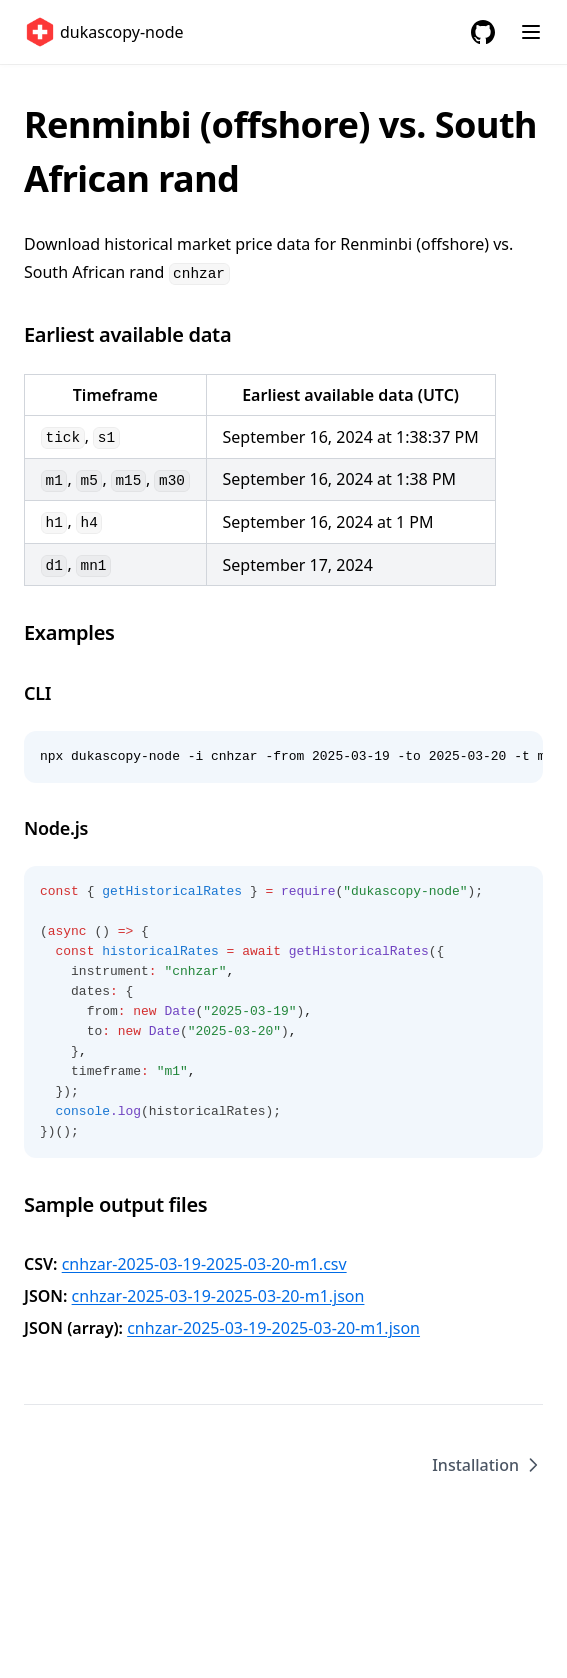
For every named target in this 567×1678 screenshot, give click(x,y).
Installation (487, 1465)
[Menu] (531, 32)
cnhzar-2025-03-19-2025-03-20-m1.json (218, 1296)
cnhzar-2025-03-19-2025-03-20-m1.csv (204, 1264)
